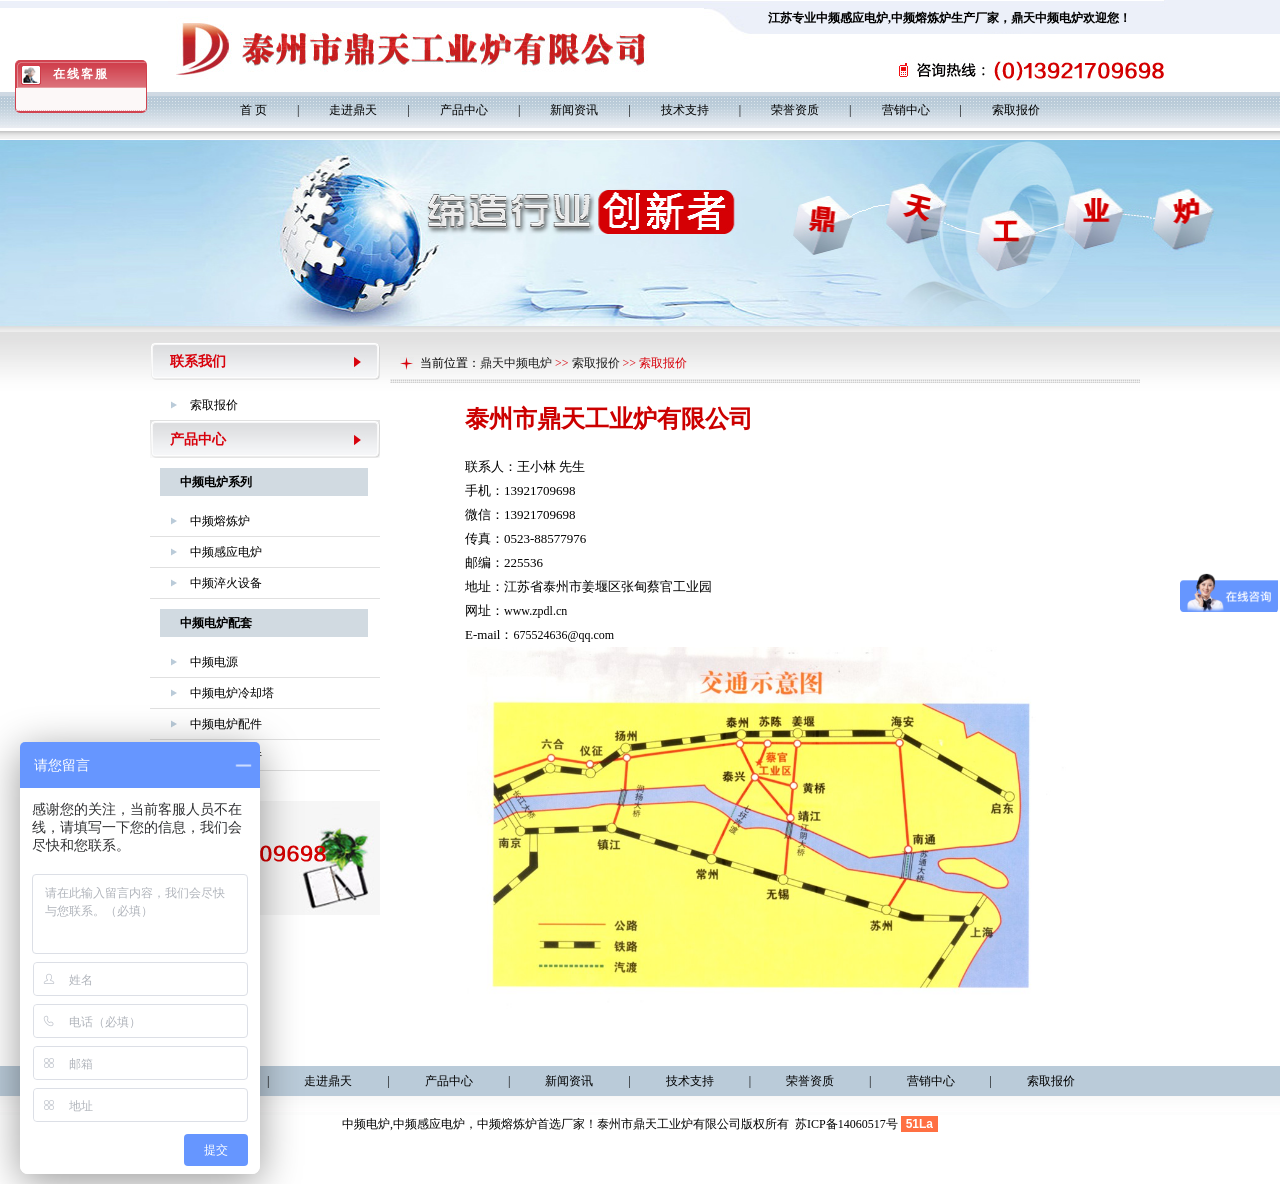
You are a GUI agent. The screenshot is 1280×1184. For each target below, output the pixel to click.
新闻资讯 (574, 110)
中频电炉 (366, 1124)
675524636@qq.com (563, 635)
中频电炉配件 (226, 724)
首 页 (253, 110)
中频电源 (214, 662)
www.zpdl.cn (535, 611)
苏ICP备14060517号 (846, 1124)
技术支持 (685, 110)
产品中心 (464, 110)
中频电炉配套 (216, 623)
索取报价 (1016, 110)
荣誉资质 (795, 110)
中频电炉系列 (216, 482)
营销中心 (906, 110)
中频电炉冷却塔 (232, 693)
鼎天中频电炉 (516, 363)
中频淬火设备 (226, 583)
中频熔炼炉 (921, 18)
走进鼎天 (353, 110)
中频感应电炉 (852, 18)
